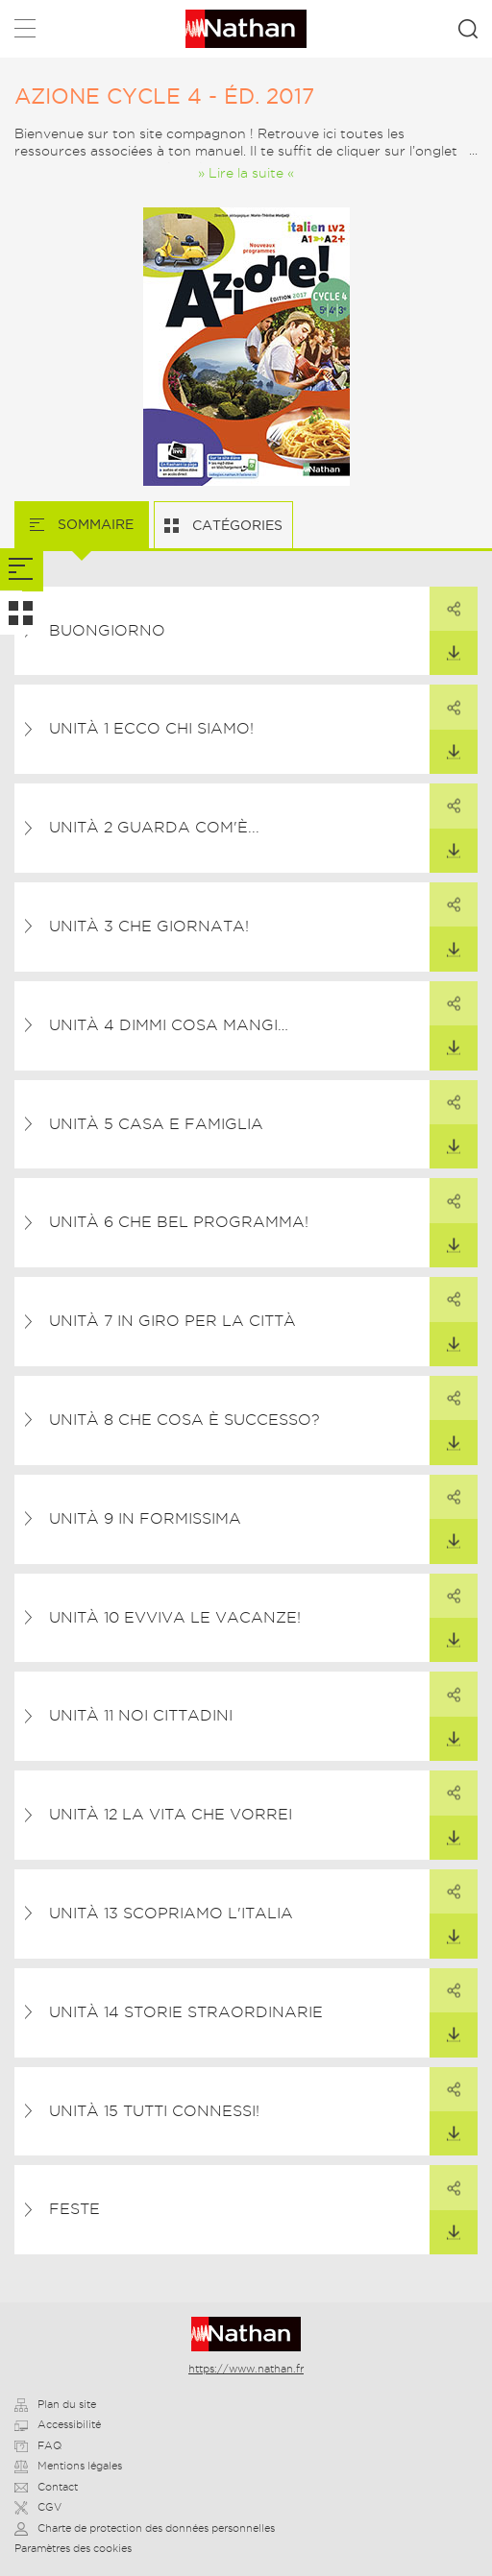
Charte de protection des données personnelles (144, 2528)
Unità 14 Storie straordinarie (186, 2012)
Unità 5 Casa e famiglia (156, 1124)
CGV (38, 2507)
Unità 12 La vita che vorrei (170, 1814)
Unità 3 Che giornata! (149, 926)
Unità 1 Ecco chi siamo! (151, 728)
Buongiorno (107, 630)
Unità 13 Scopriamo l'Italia (171, 1913)
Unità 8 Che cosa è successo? (184, 1419)
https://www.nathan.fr (246, 2368)
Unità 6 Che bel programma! (178, 1222)
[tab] (21, 569)
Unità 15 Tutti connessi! (154, 2111)
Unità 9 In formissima (145, 1518)
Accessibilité (57, 2424)
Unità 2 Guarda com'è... (154, 827)
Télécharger (445, 646)
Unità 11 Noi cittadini (141, 1715)
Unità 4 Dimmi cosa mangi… (168, 1025)
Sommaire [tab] (94, 524)
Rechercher (468, 28)
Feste (74, 2209)
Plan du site (55, 2404)
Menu (25, 32)
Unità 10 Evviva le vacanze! (175, 1617)
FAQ (38, 2445)
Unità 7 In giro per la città (172, 1320)
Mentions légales (68, 2465)
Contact (46, 2486)
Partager (445, 602)
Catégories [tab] (235, 525)
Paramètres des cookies (73, 2548)
